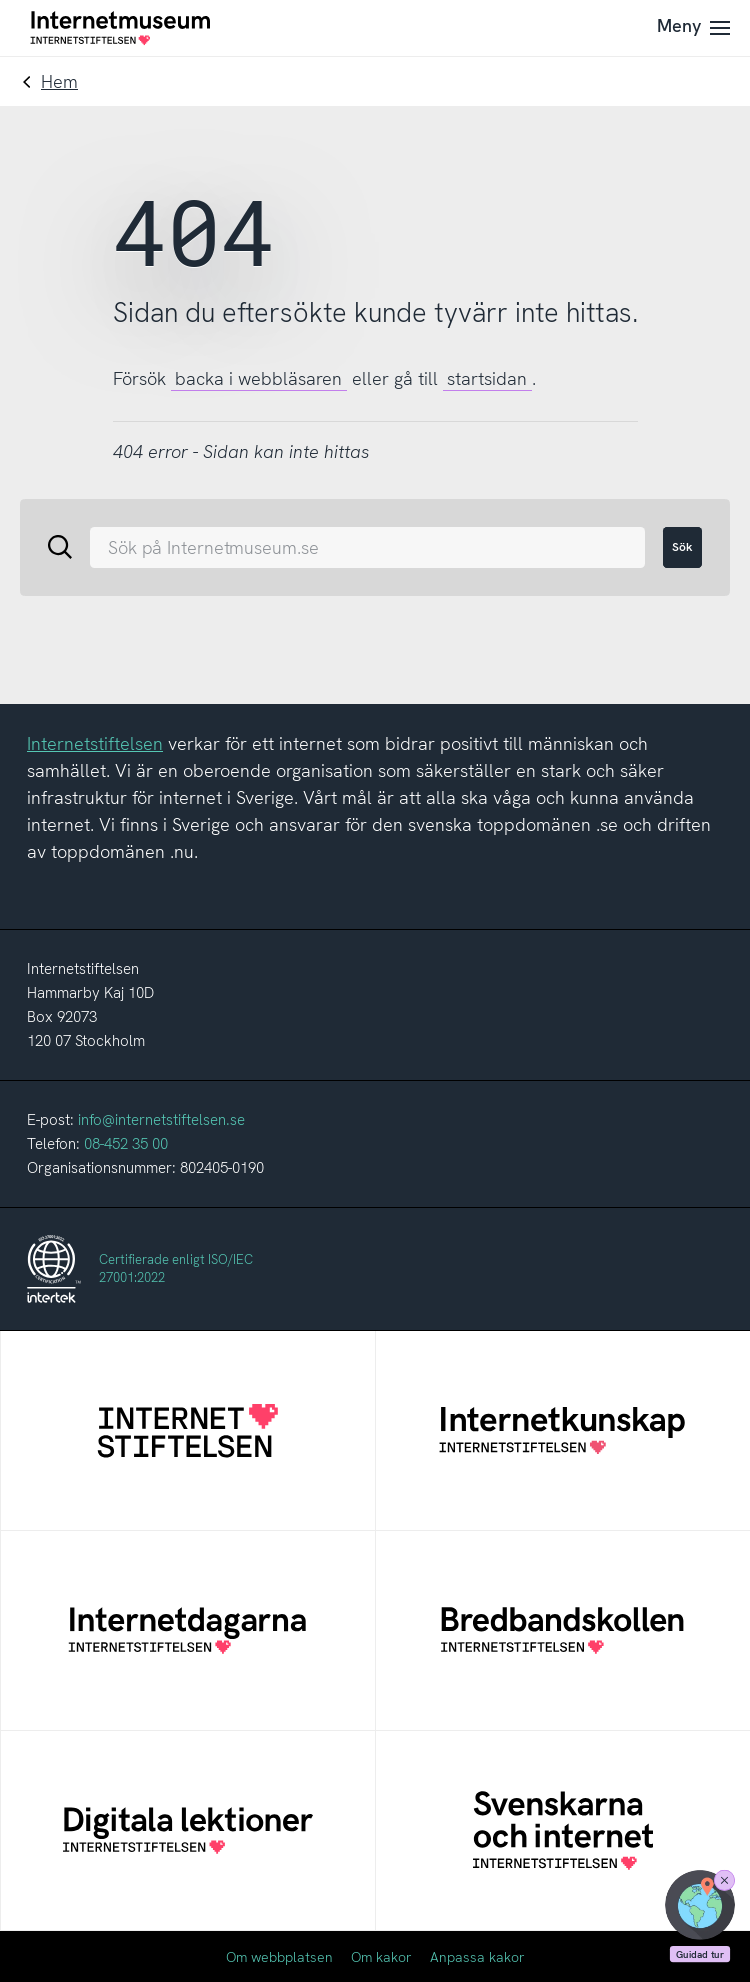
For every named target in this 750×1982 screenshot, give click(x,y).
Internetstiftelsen (95, 743)
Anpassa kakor (477, 1957)
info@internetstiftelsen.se (161, 1120)
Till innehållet (0, 0)
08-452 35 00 (126, 1144)
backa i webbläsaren (258, 378)
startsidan (487, 378)
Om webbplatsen (279, 1957)
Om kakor (381, 1957)
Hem (59, 81)
